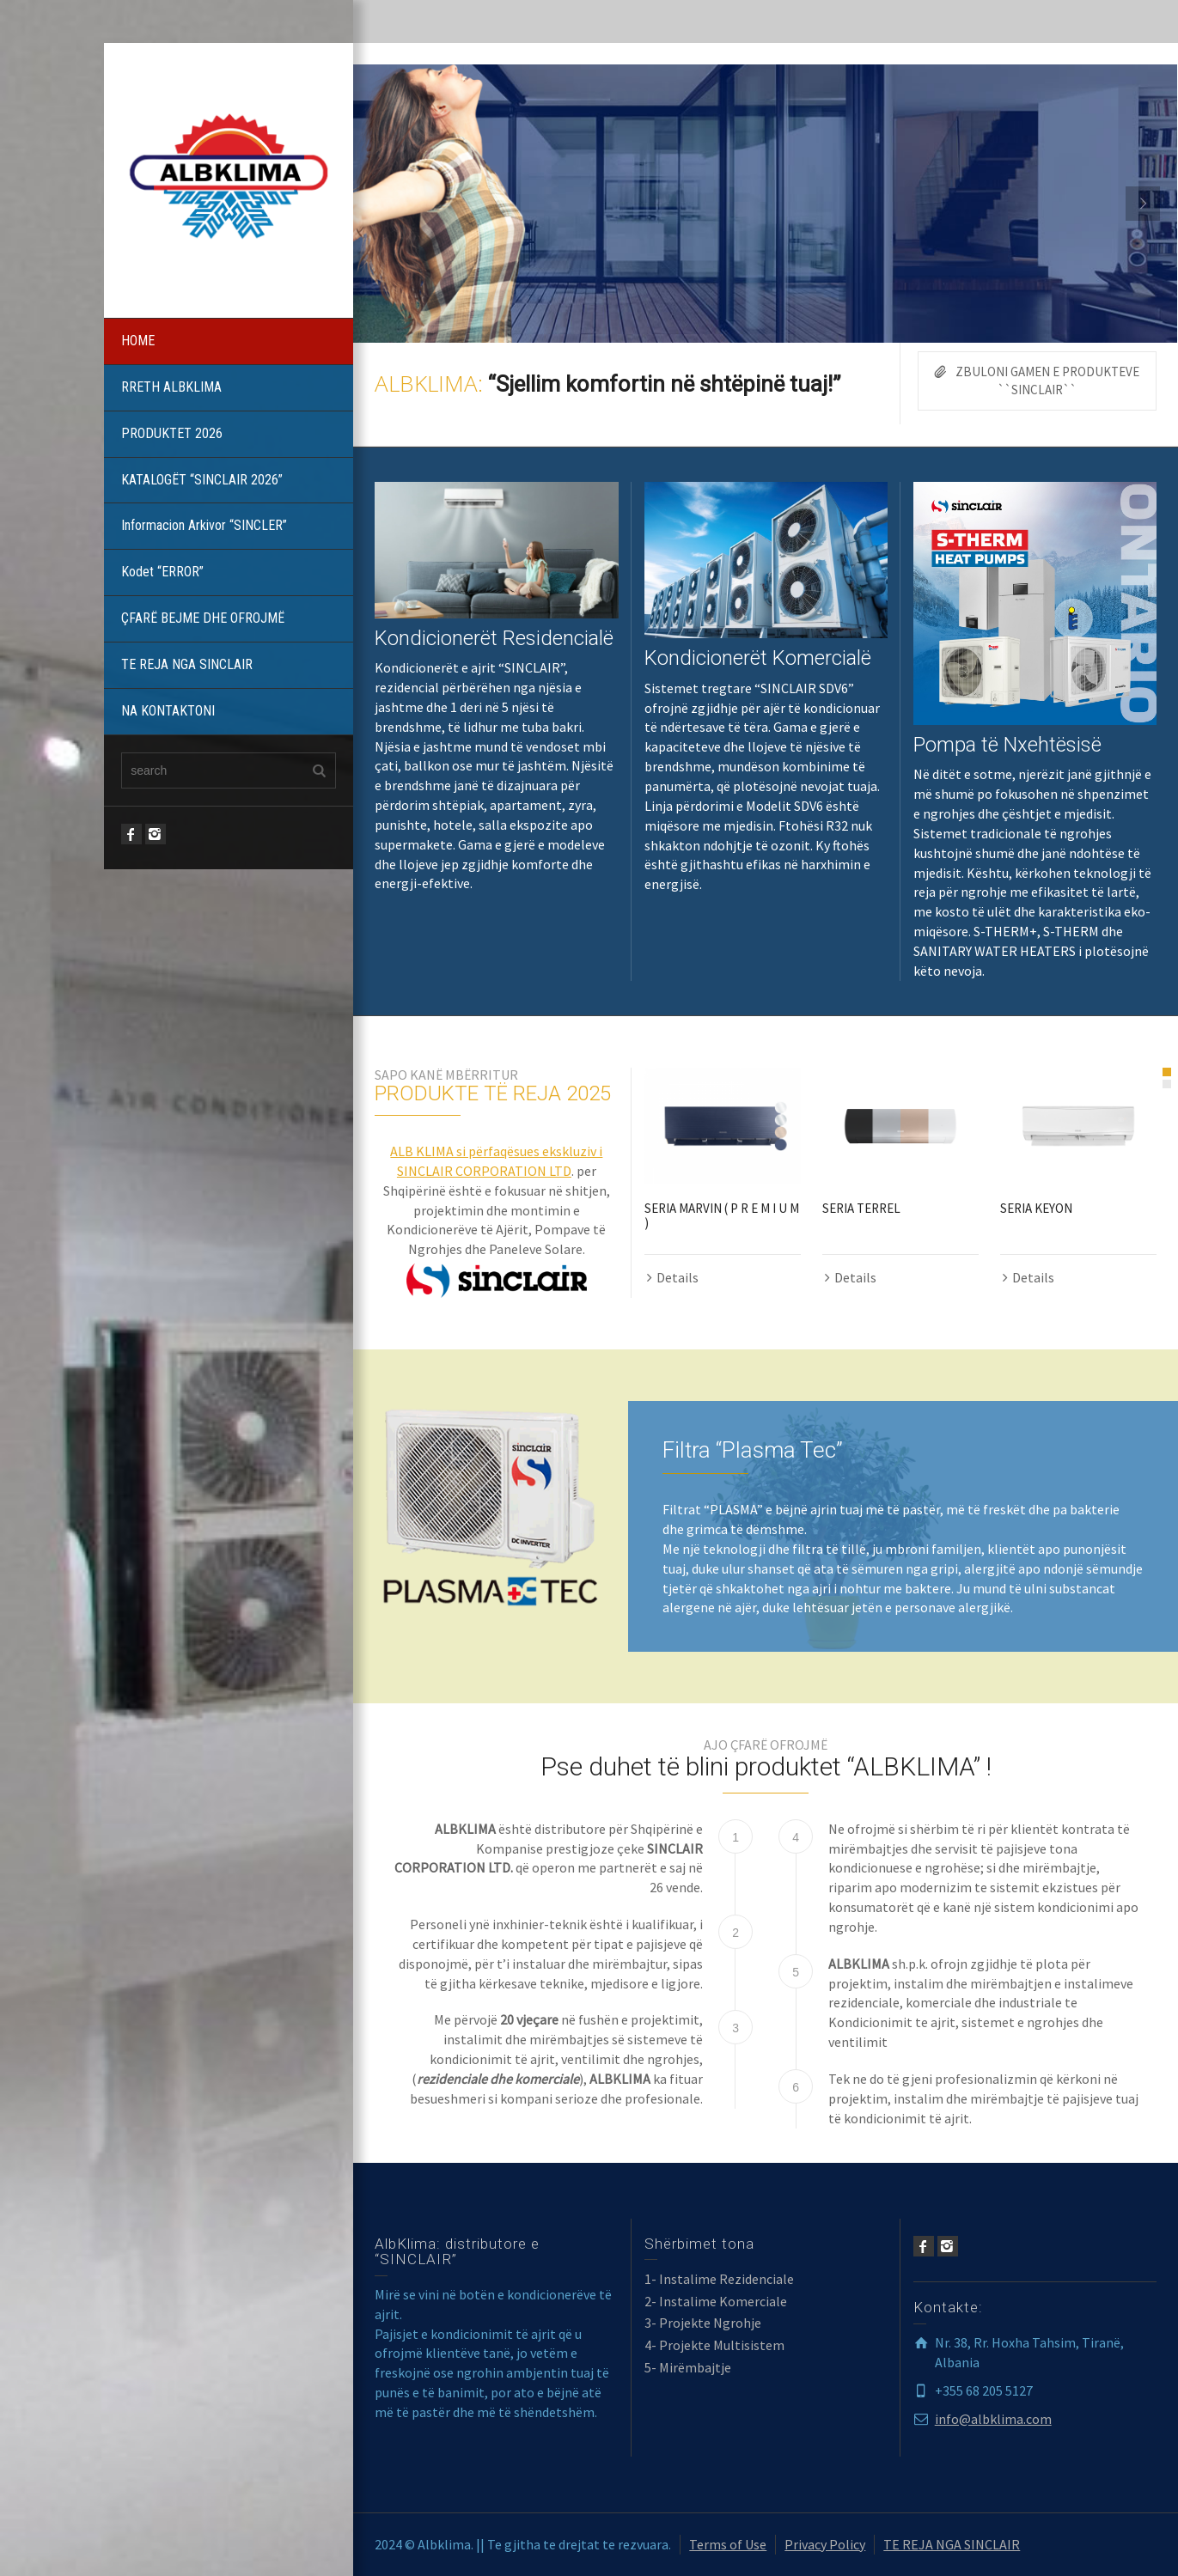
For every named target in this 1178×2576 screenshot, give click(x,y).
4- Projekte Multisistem (714, 2345)
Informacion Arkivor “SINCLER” (204, 525)
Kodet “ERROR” (162, 571)
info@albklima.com (993, 2418)
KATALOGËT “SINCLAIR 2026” (202, 480)
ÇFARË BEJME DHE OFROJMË (202, 618)
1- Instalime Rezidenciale (719, 2278)
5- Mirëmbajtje (687, 2367)
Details (677, 1277)
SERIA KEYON (1036, 1208)
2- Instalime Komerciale (715, 2301)
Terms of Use (727, 2544)
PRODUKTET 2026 (172, 433)
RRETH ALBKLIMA (171, 387)
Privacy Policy (824, 2544)
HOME (138, 340)
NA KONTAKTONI (168, 711)
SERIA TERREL (861, 1208)
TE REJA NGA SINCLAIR (187, 664)
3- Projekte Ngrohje (702, 2322)
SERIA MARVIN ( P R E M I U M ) (721, 1215)
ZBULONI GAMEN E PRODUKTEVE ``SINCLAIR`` (1036, 380)
